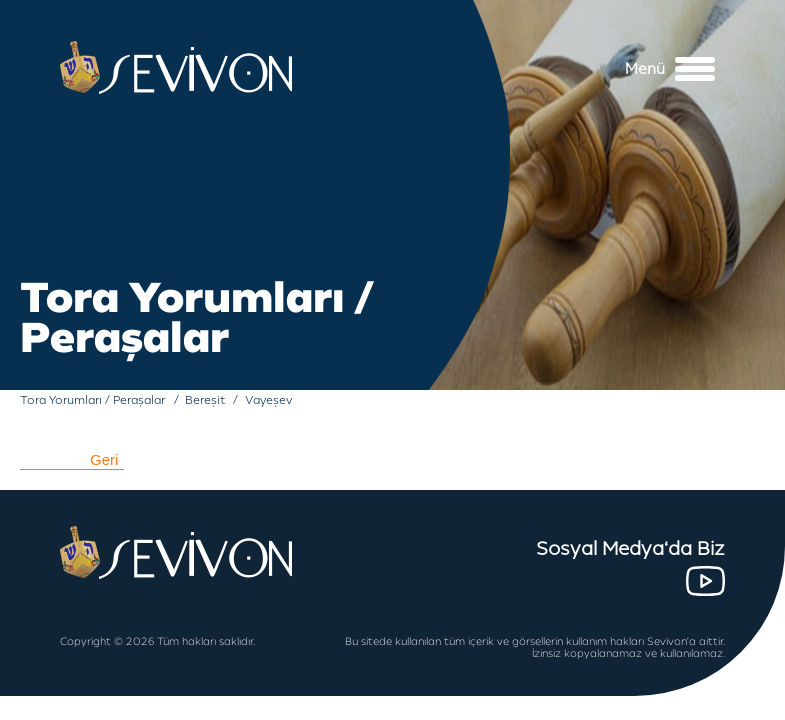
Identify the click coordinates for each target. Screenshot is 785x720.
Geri (104, 459)
